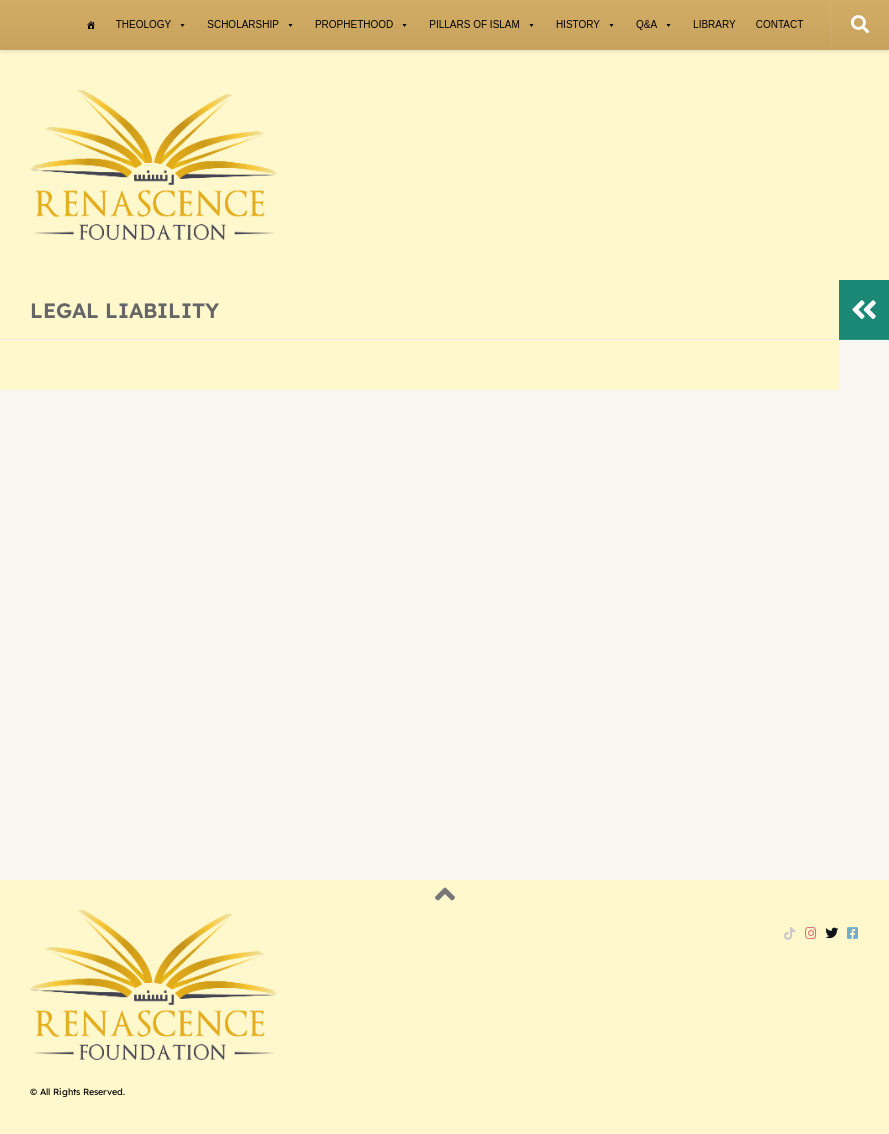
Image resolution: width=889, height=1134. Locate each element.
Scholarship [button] (251, 25)
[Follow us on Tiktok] (789, 933)
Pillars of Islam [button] (482, 25)
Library (714, 24)
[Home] (91, 25)
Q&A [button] (654, 25)
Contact (780, 24)
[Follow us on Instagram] (810, 933)
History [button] (586, 25)
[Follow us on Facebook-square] (852, 933)
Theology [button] (152, 25)
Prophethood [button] (362, 25)
